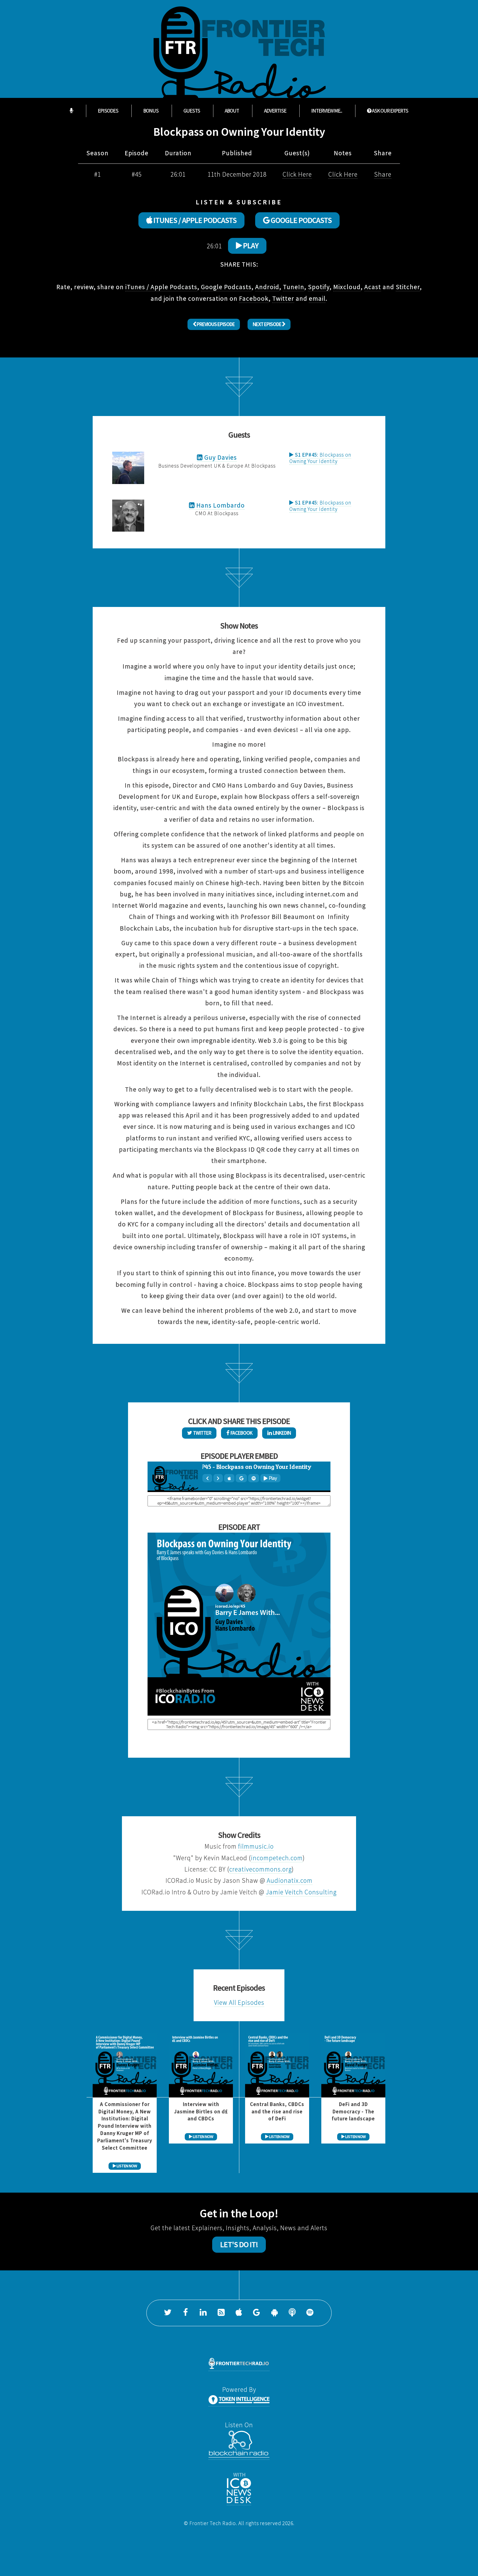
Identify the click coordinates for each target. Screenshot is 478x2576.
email (317, 298)
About (232, 111)
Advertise (275, 111)
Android (267, 287)
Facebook (254, 298)
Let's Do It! (239, 2244)
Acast (372, 287)
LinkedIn (279, 1433)
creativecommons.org (260, 1869)
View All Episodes (239, 2002)
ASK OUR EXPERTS (387, 111)
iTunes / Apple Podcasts (161, 287)
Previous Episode (214, 324)
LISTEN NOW (125, 2166)
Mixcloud (347, 287)
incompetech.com (277, 1858)
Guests (192, 111)
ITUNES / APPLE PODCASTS (191, 220)
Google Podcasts (226, 287)
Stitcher (408, 287)
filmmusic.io (256, 1846)
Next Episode (269, 324)
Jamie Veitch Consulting (301, 1892)
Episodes (108, 111)
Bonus (151, 111)
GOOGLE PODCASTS (297, 220)
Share (382, 174)
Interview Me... (326, 111)
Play (247, 245)
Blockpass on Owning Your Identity (320, 457)
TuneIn (293, 287)
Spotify (319, 287)
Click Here (297, 174)
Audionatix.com (289, 1880)
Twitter (283, 298)
